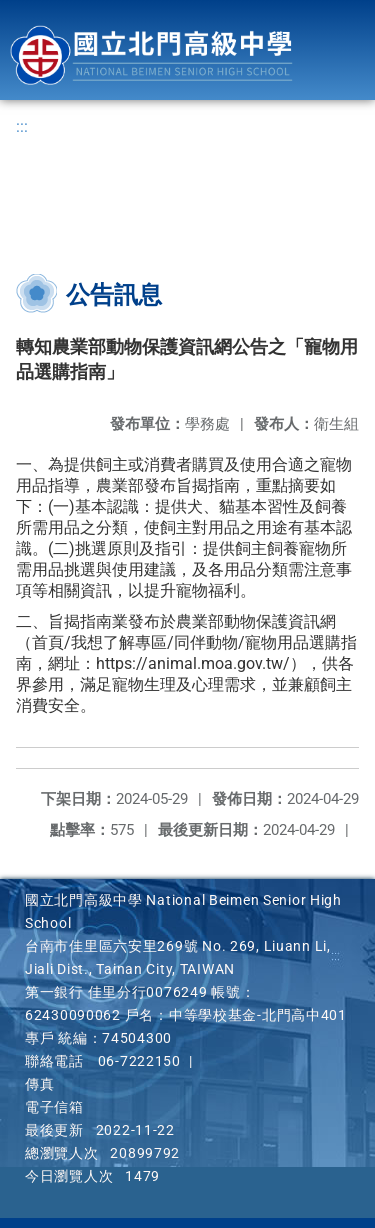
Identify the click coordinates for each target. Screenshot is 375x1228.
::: (22, 126)
